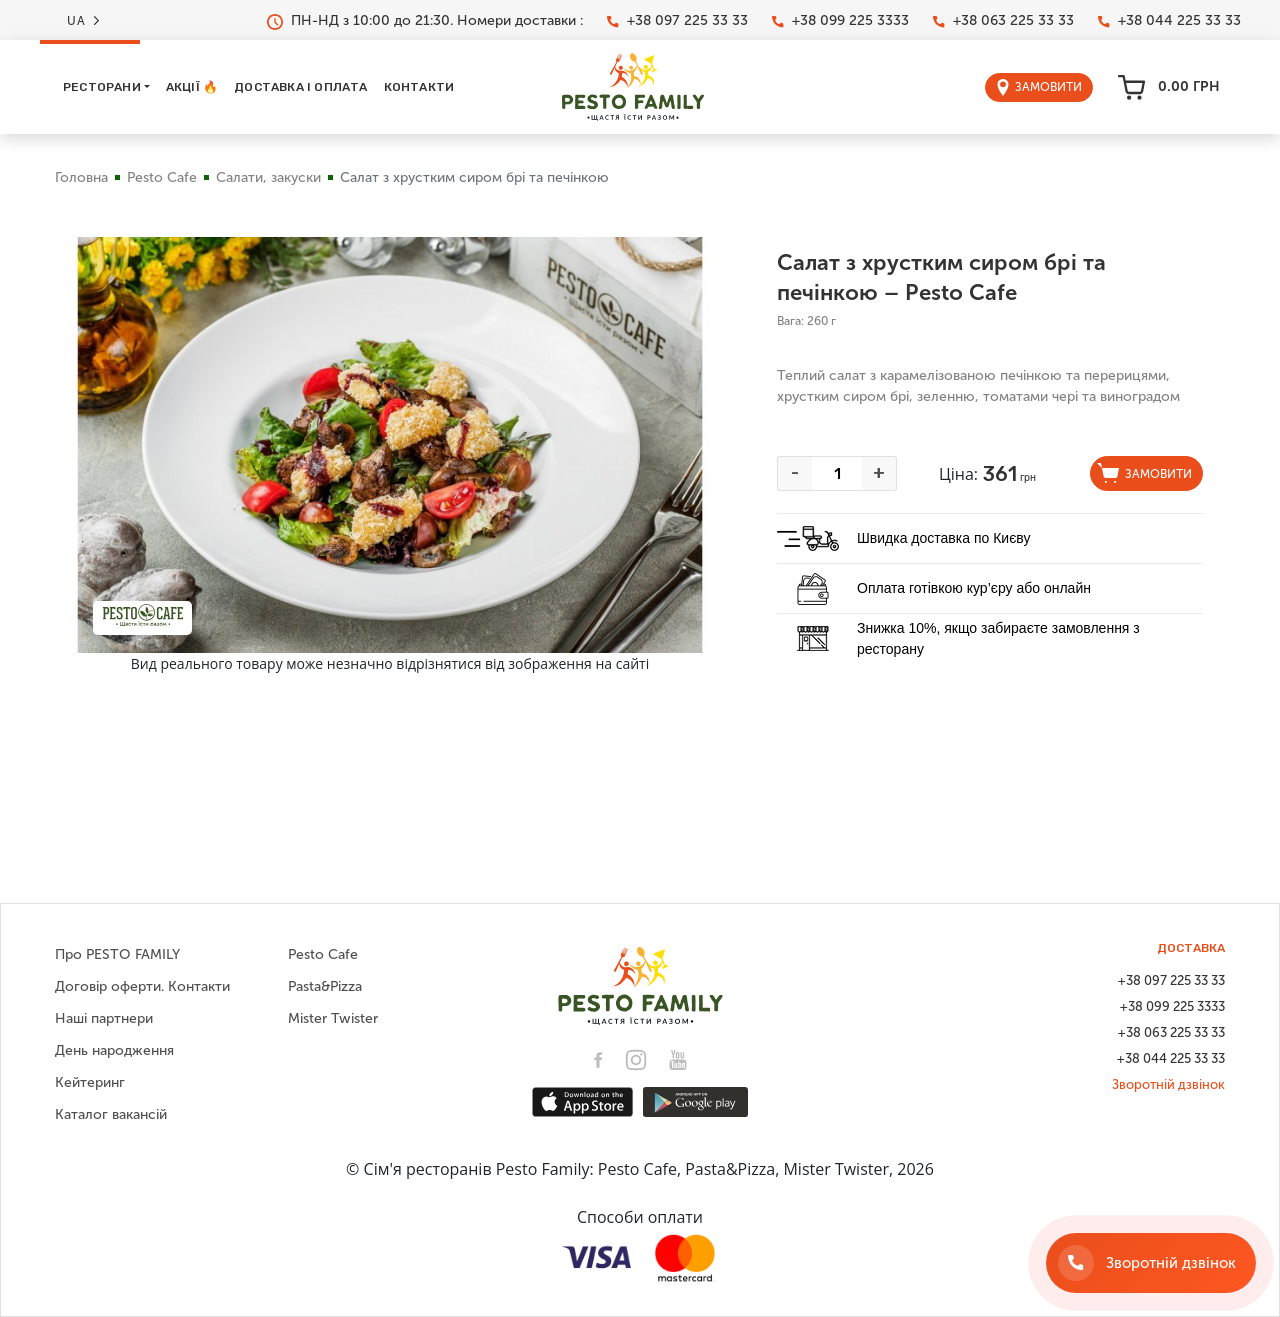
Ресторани (102, 87)
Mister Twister (333, 1018)
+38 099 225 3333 (840, 21)
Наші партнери (104, 1018)
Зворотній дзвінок (1168, 1084)
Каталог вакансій (111, 1114)
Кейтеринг (90, 1082)
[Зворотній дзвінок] (1151, 1263)
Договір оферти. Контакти (142, 986)
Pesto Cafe (162, 177)
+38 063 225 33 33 (1003, 21)
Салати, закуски (268, 177)
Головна (81, 177)
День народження (114, 1050)
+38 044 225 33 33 (1169, 21)
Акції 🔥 (192, 87)
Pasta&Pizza (325, 986)
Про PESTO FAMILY (117, 954)
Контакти (419, 87)
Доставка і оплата (300, 87)
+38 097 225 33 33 (677, 21)
